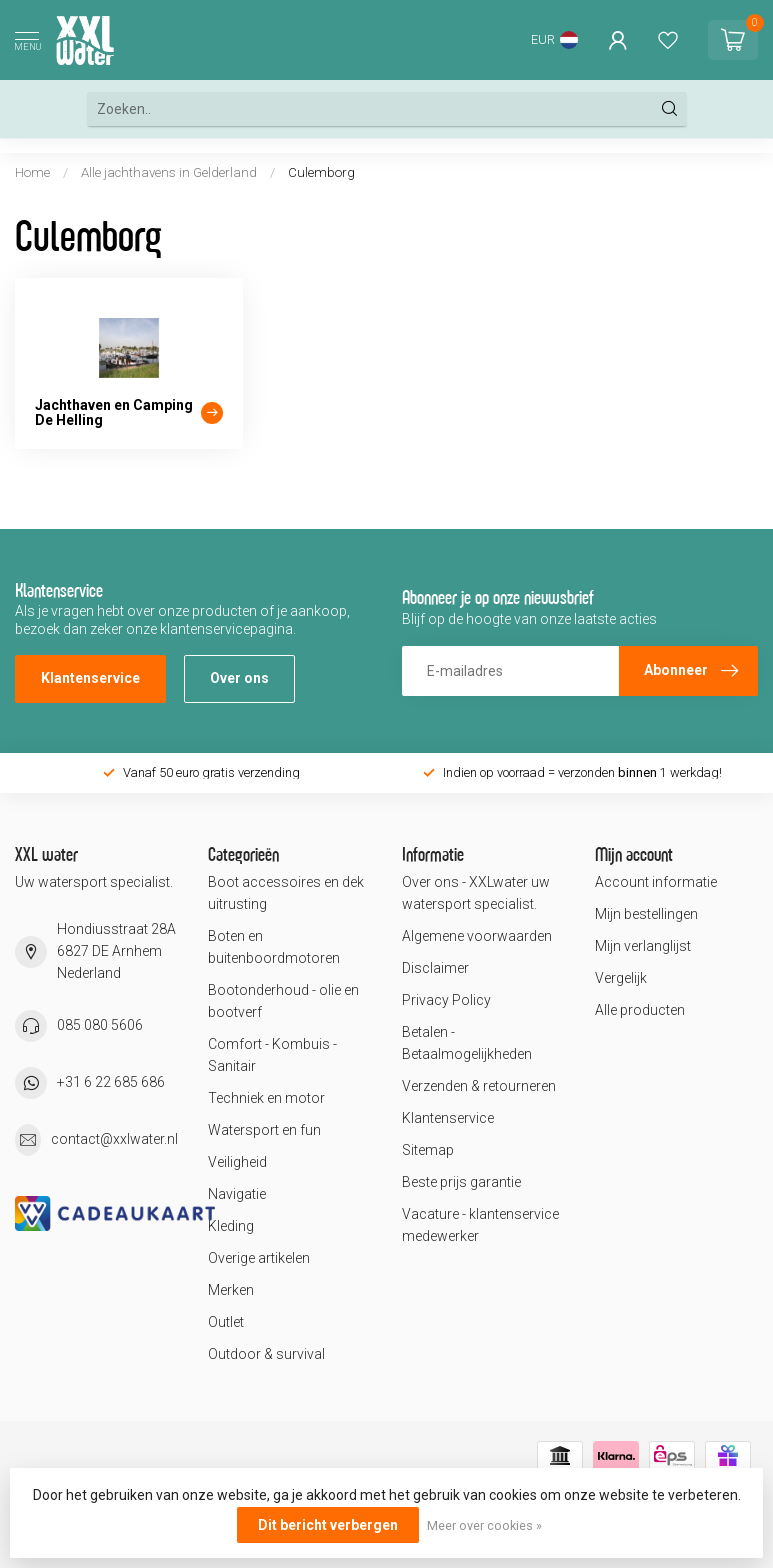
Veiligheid (237, 1162)
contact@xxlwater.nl (114, 1139)
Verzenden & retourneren (479, 1086)
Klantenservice (90, 678)
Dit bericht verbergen (328, 1525)
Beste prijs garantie (461, 1182)
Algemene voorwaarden (477, 936)
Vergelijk (621, 978)
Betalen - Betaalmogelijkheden (467, 1043)
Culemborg (321, 172)
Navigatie (237, 1194)
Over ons (239, 678)
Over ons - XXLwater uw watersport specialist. (476, 893)
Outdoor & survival (266, 1354)
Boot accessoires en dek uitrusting (286, 893)
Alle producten (640, 1010)
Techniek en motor (266, 1098)
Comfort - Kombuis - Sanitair (272, 1055)
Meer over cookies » (484, 1525)
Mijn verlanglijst (643, 946)
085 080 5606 (100, 1025)
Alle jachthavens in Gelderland (170, 172)
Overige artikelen (259, 1258)
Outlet (226, 1322)
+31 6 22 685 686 (111, 1082)
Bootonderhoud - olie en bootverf (283, 1001)
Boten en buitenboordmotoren (274, 947)
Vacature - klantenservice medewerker (480, 1225)
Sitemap (428, 1150)
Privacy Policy (446, 1000)
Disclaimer (435, 968)
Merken (231, 1290)
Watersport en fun (264, 1130)
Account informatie (656, 882)
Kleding (231, 1226)
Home (32, 172)
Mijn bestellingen (646, 914)
